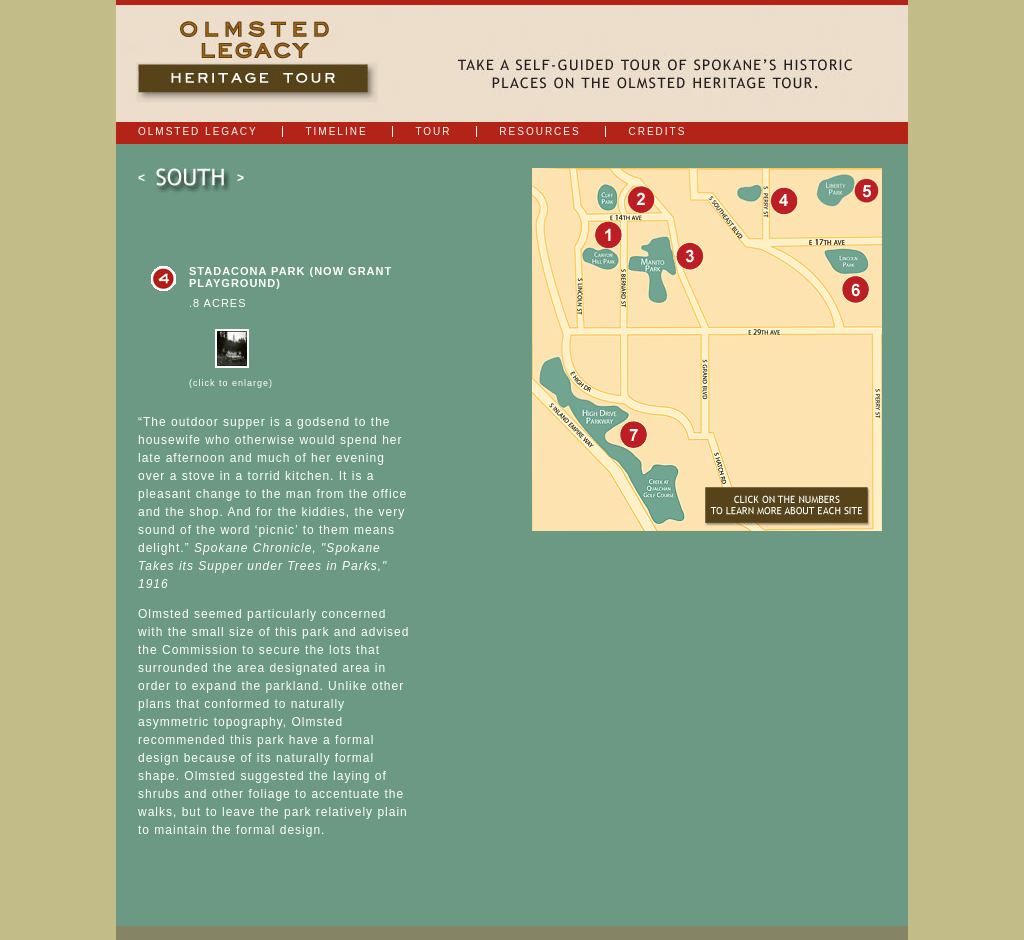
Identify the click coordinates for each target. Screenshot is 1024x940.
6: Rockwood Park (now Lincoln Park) (854, 288)
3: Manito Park (688, 253)
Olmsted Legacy (198, 131)
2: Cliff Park (640, 197)
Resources (539, 131)
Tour (433, 131)
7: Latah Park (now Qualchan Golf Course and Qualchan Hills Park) (632, 433)
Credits (657, 131)
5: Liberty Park (862, 190)
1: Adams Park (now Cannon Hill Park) (606, 232)
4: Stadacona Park (782, 199)
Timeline (336, 131)
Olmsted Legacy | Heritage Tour (258, 63)
